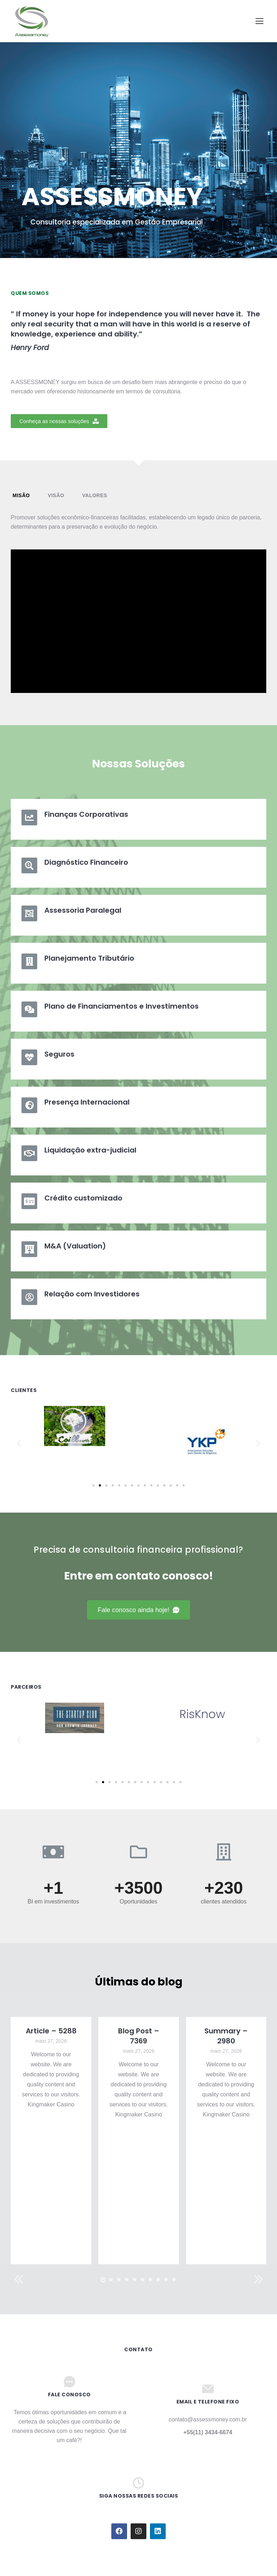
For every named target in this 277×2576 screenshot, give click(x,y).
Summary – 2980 (226, 2036)
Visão (56, 495)
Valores (94, 495)
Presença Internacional (87, 1102)
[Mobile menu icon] (259, 21)
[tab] (21, 495)
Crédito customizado (83, 1198)
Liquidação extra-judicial (90, 1150)
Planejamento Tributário (89, 958)
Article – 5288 (51, 2031)
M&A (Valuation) (75, 1246)
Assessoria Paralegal (82, 910)
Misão (21, 495)
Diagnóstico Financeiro (86, 862)
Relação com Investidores (92, 1294)
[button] (59, 421)
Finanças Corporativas (86, 814)
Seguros (59, 1054)
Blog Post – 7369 (138, 2036)
